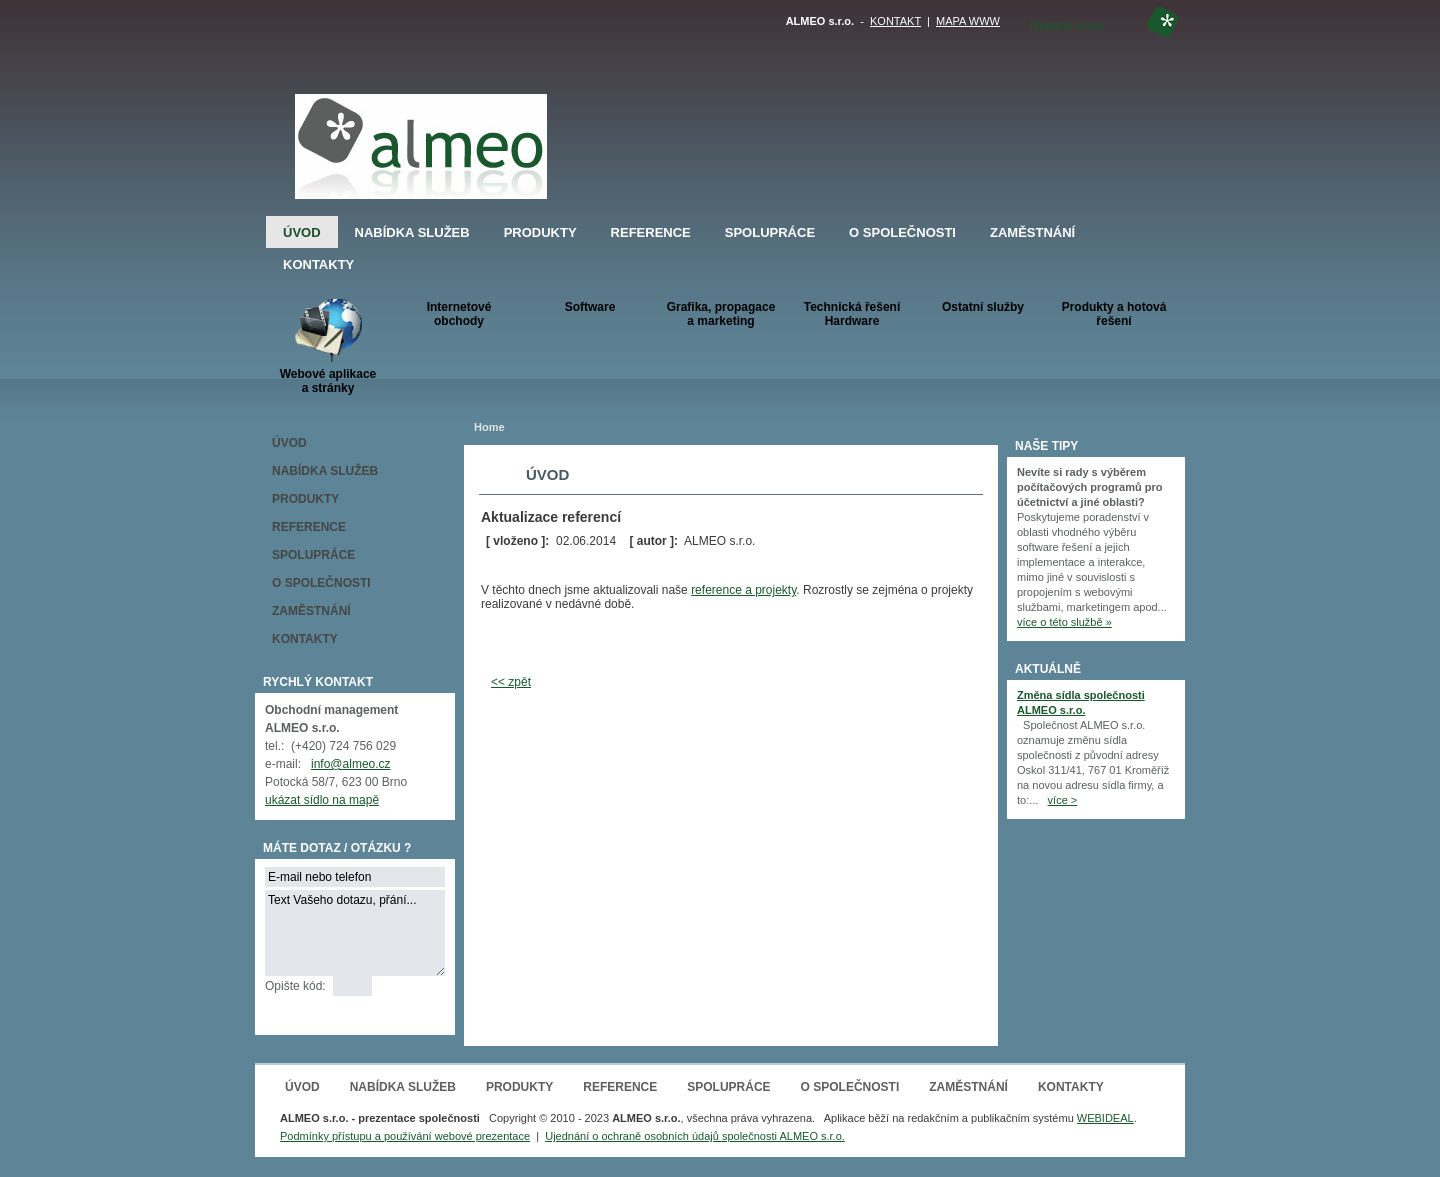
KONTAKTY (318, 264)
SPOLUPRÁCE (770, 232)
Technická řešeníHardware (852, 314)
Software (590, 307)
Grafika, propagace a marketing (721, 314)
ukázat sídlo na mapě (322, 800)
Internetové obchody (459, 314)
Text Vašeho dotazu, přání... (355, 933)
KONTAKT (895, 21)
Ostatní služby (983, 307)
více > (1063, 800)
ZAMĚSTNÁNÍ (1032, 232)
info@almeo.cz (351, 764)
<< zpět (511, 682)
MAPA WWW (968, 21)
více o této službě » (1064, 622)
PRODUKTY (540, 232)
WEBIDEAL (1105, 1118)
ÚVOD (302, 232)
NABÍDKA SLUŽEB (412, 232)
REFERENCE (651, 232)
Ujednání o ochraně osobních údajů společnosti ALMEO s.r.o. (695, 1136)
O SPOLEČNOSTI (902, 232)
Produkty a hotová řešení (1114, 314)
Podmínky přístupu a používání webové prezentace (405, 1136)
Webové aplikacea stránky (328, 346)
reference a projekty (743, 590)
